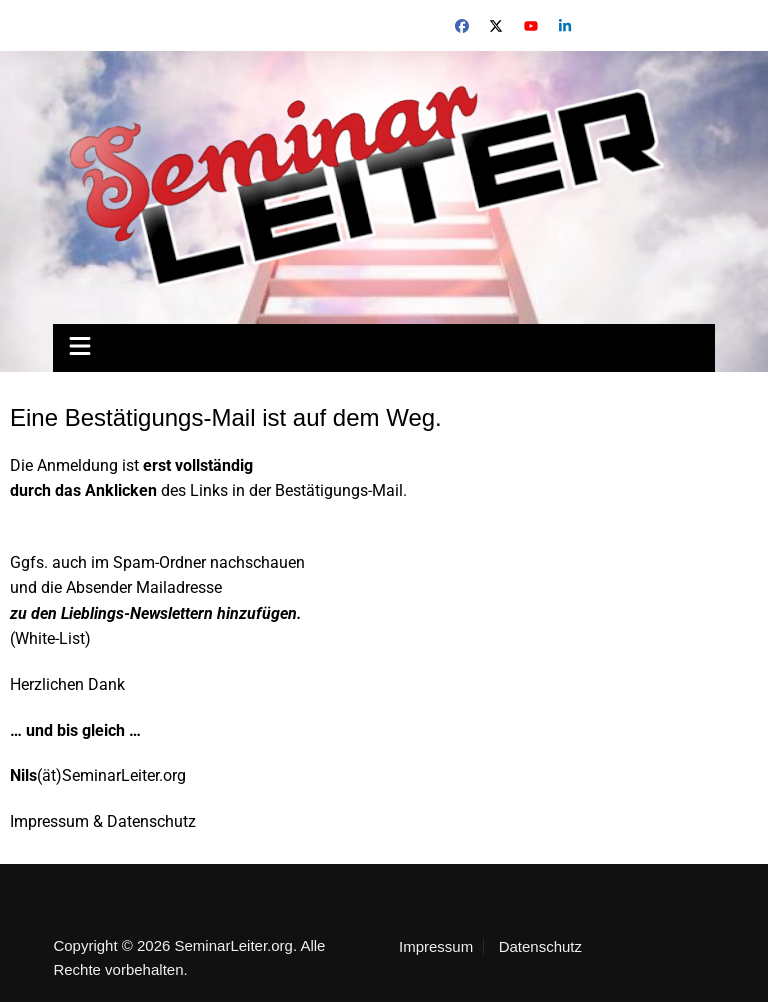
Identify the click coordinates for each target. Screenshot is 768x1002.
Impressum (436, 947)
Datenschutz (540, 947)
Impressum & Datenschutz (103, 821)
